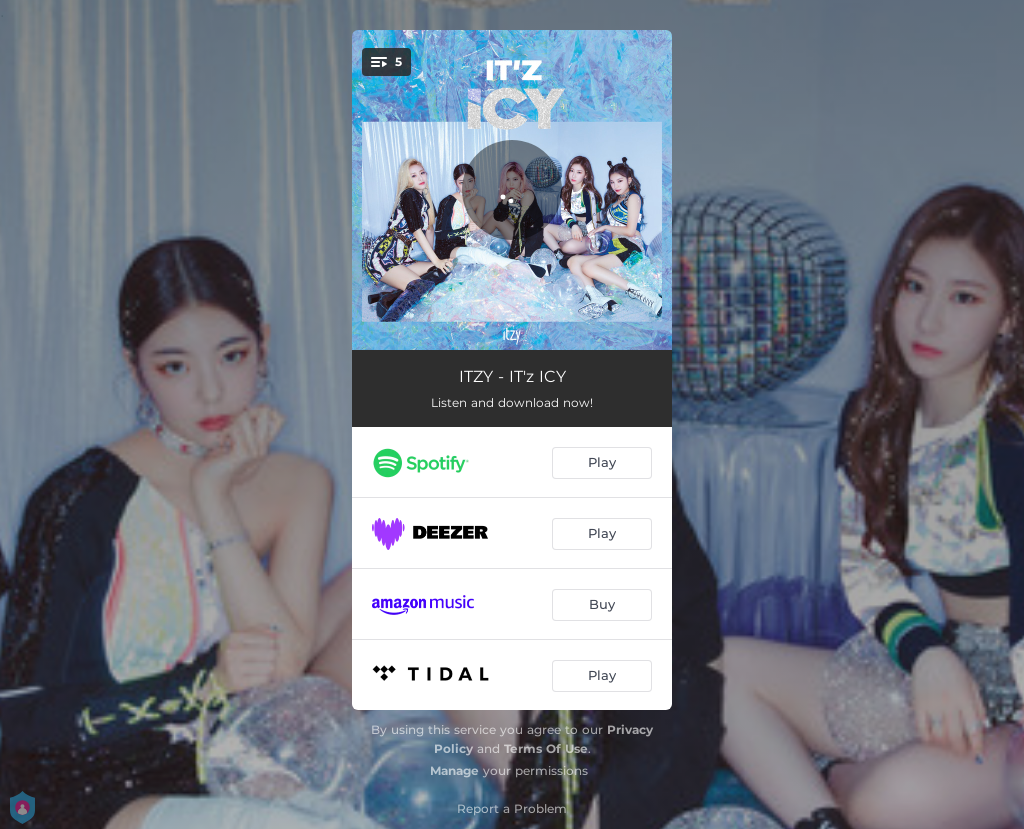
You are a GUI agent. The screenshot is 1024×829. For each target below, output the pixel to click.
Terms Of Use (546, 748)
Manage (454, 770)
